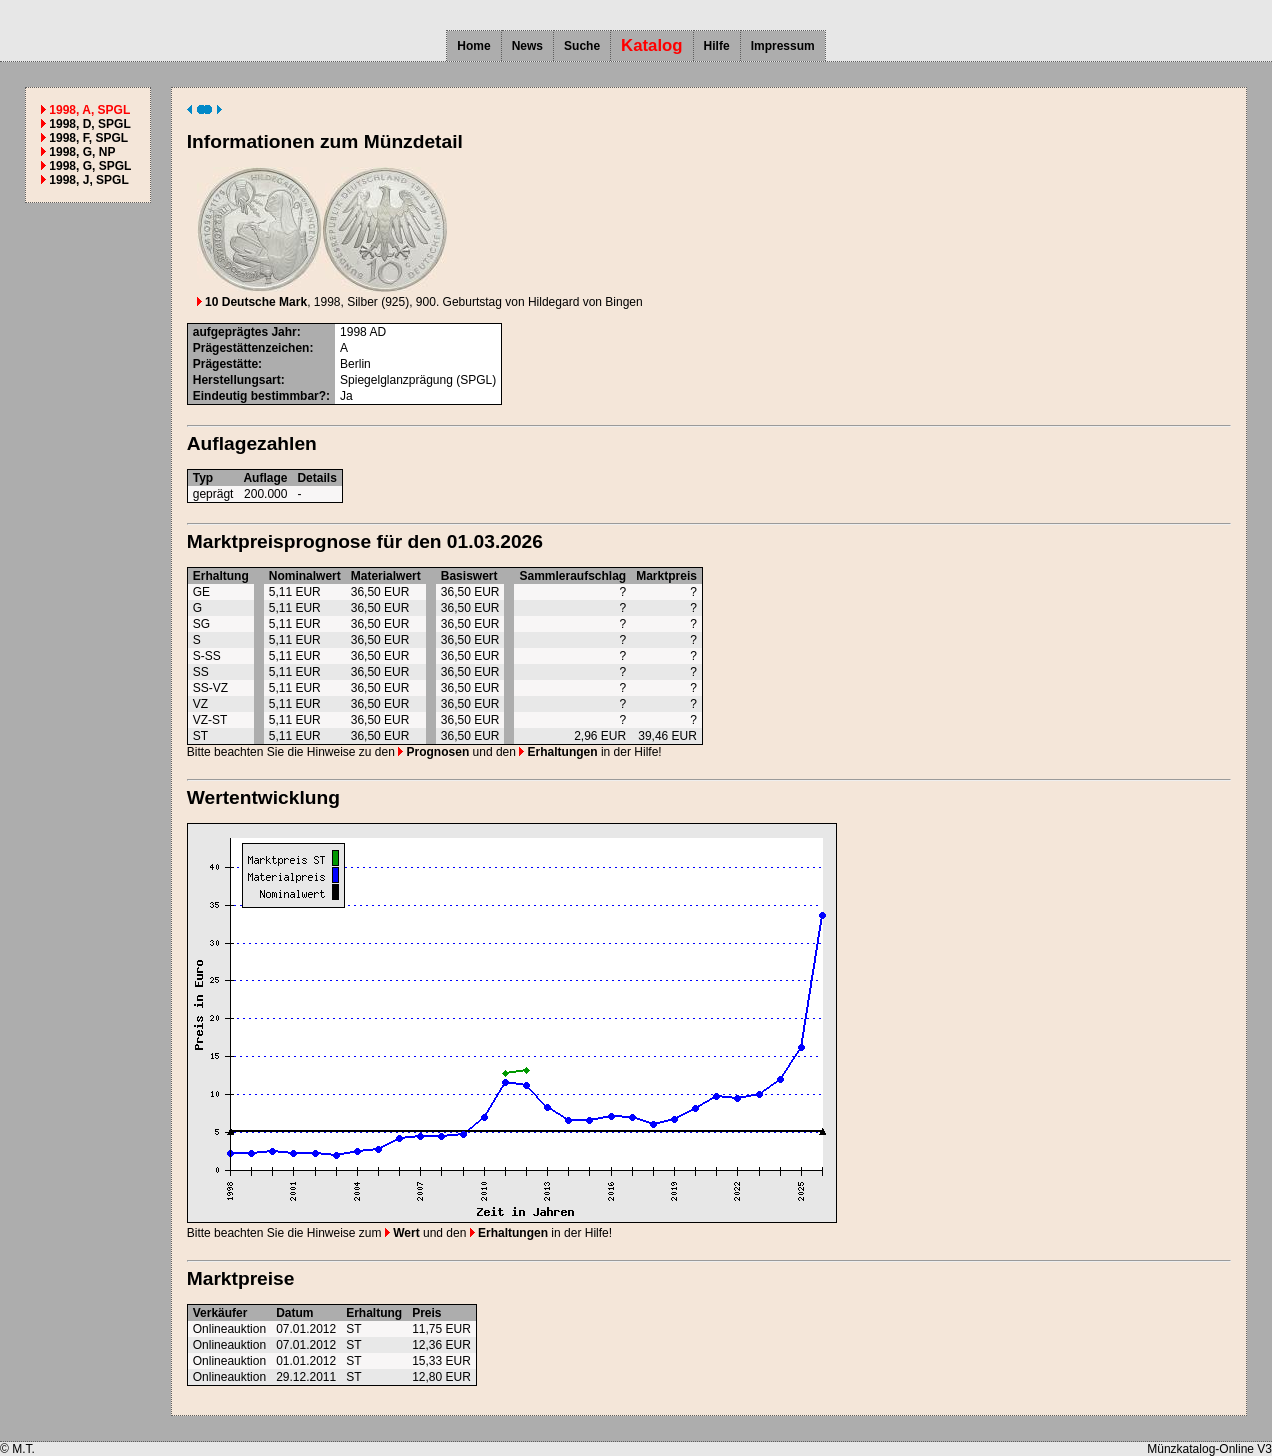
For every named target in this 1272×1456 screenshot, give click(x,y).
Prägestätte (225, 364)
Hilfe (717, 46)
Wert (402, 1233)
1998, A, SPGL (89, 110)
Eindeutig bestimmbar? (259, 396)
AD (377, 332)
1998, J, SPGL (88, 180)
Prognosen (433, 752)
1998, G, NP (82, 152)
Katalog (652, 45)
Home (473, 46)
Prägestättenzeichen (251, 348)
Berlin (355, 364)
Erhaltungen (558, 752)
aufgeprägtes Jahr (245, 332)
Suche (582, 46)
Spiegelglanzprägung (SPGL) (418, 380)
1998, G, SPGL (90, 166)
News (527, 46)
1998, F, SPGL (88, 138)
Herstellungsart (237, 380)
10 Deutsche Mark (252, 302)
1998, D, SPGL (89, 124)
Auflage (265, 478)
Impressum (783, 46)
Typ (203, 478)
